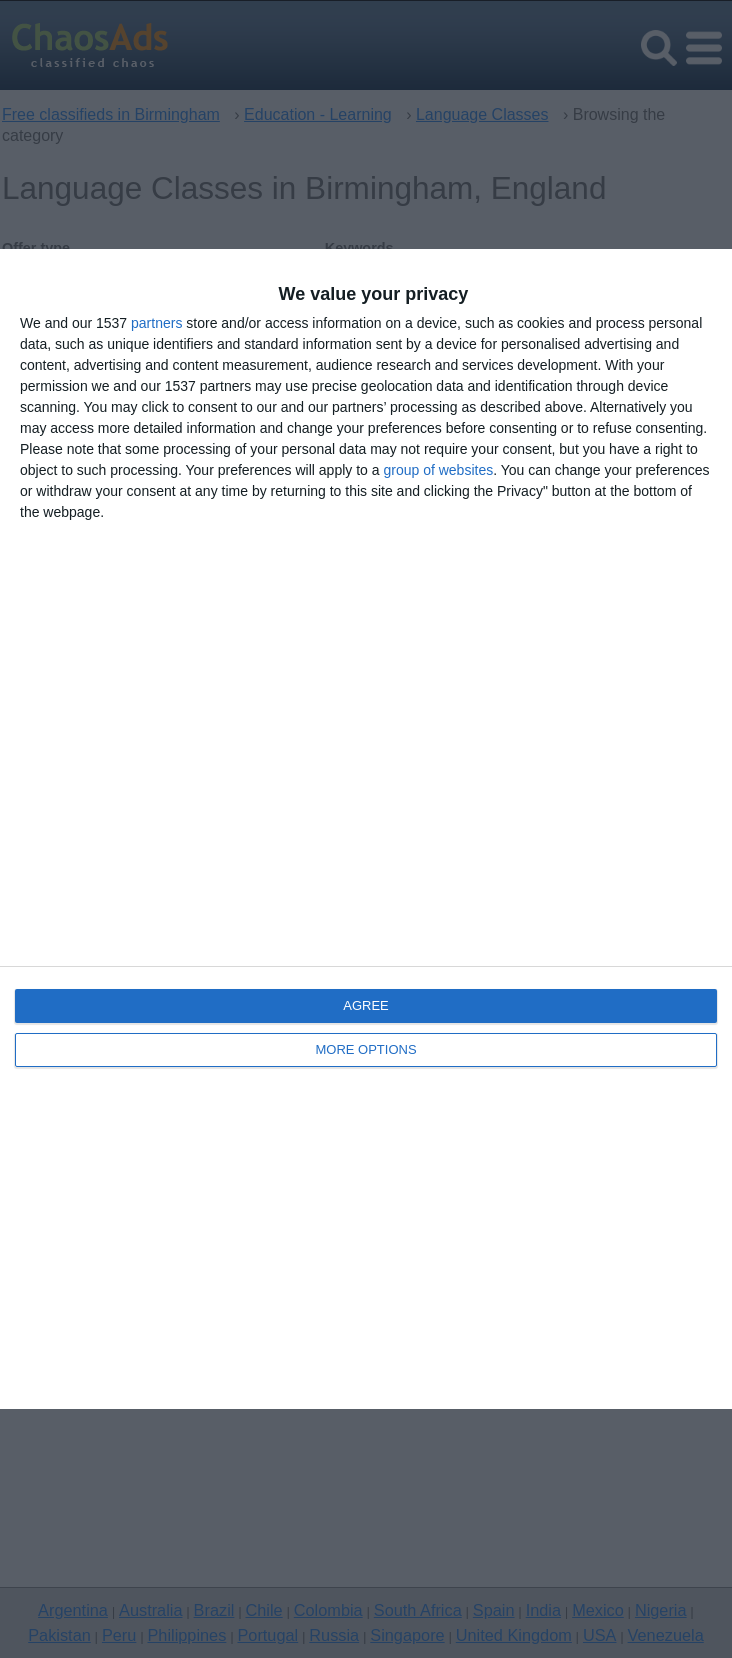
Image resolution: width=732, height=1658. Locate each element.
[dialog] (366, 829)
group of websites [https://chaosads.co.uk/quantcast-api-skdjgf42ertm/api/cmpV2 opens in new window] (438, 470)
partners (156, 323)
